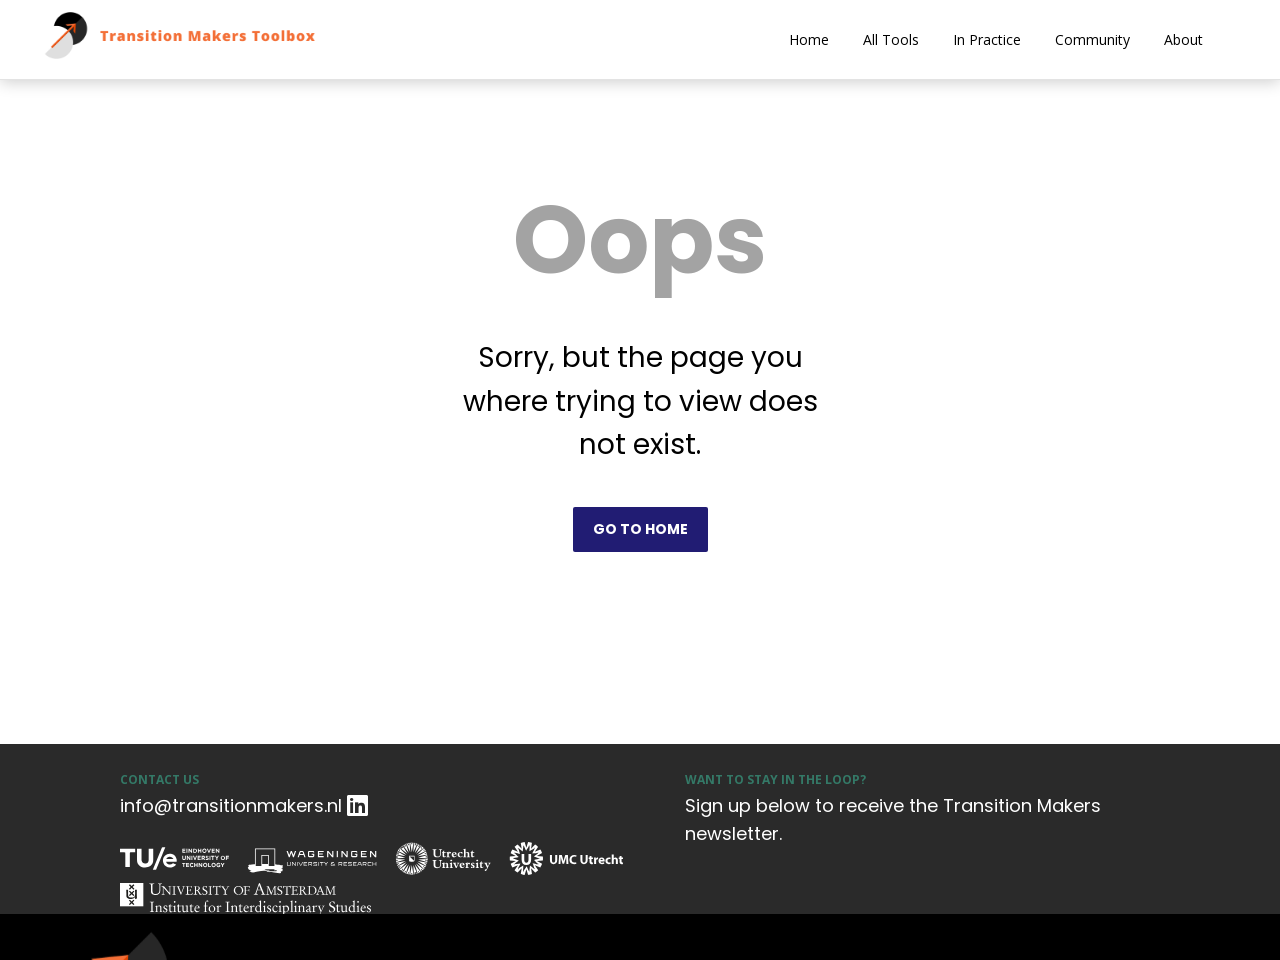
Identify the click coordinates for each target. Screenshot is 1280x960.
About (1183, 39)
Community (1092, 39)
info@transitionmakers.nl (231, 805)
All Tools (891, 39)
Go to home (640, 529)
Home (809, 39)
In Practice (987, 39)
